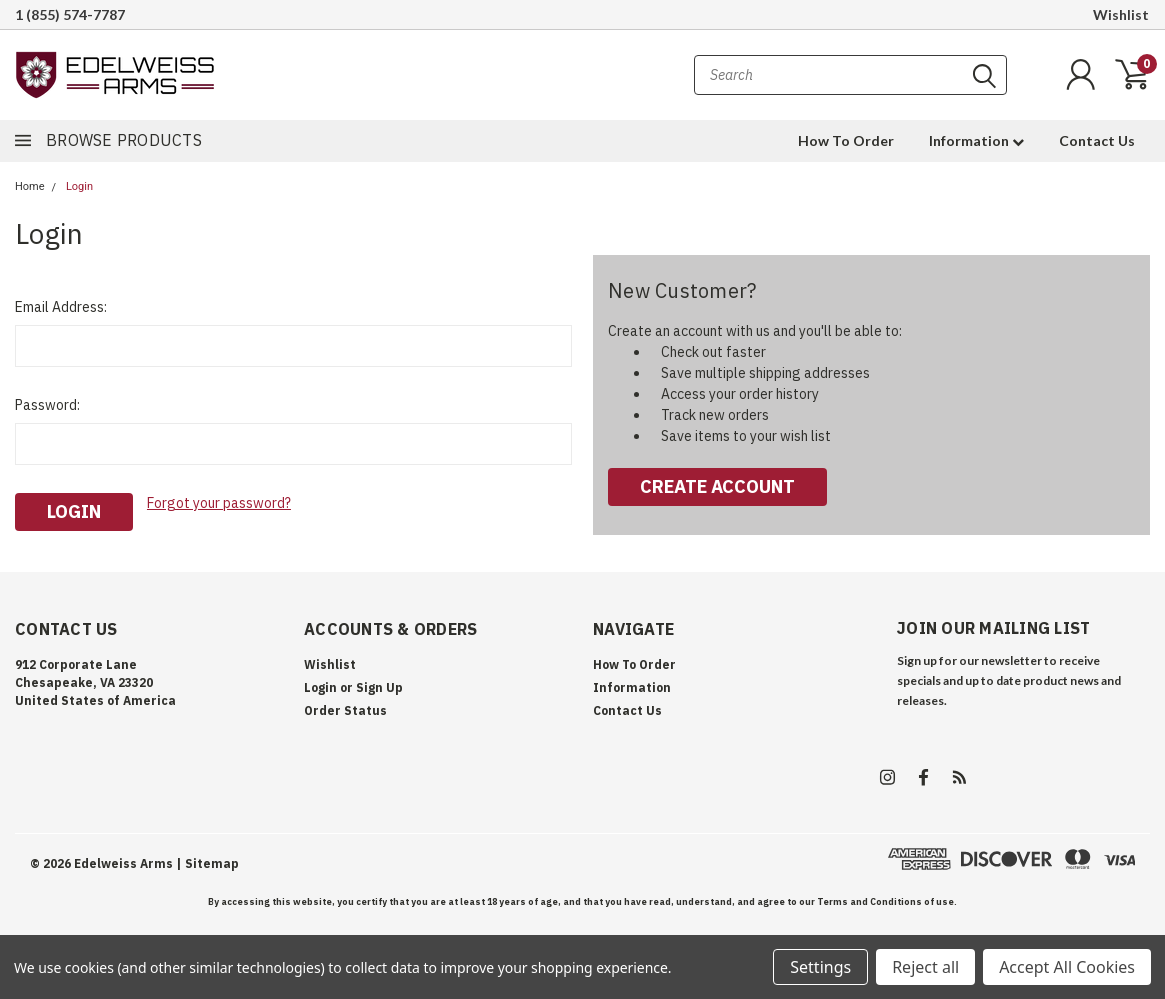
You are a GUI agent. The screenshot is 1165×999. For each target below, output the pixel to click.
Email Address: (61, 307)
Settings (820, 967)
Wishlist (1121, 14)
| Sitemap (207, 863)
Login (79, 186)
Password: (47, 405)
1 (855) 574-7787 (70, 14)
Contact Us (1097, 140)
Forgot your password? (219, 503)
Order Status (345, 710)
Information (976, 140)
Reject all (925, 967)
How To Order (846, 140)
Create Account (717, 486)
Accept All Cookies (1067, 967)
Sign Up (379, 687)
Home (30, 186)
